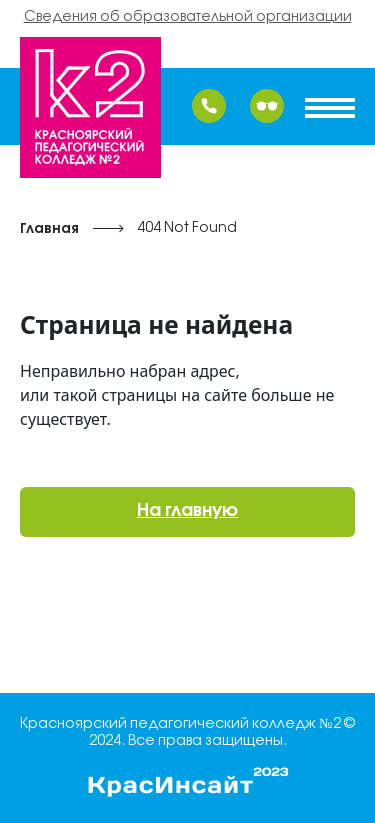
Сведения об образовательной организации (188, 17)
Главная (49, 229)
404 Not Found (187, 228)
